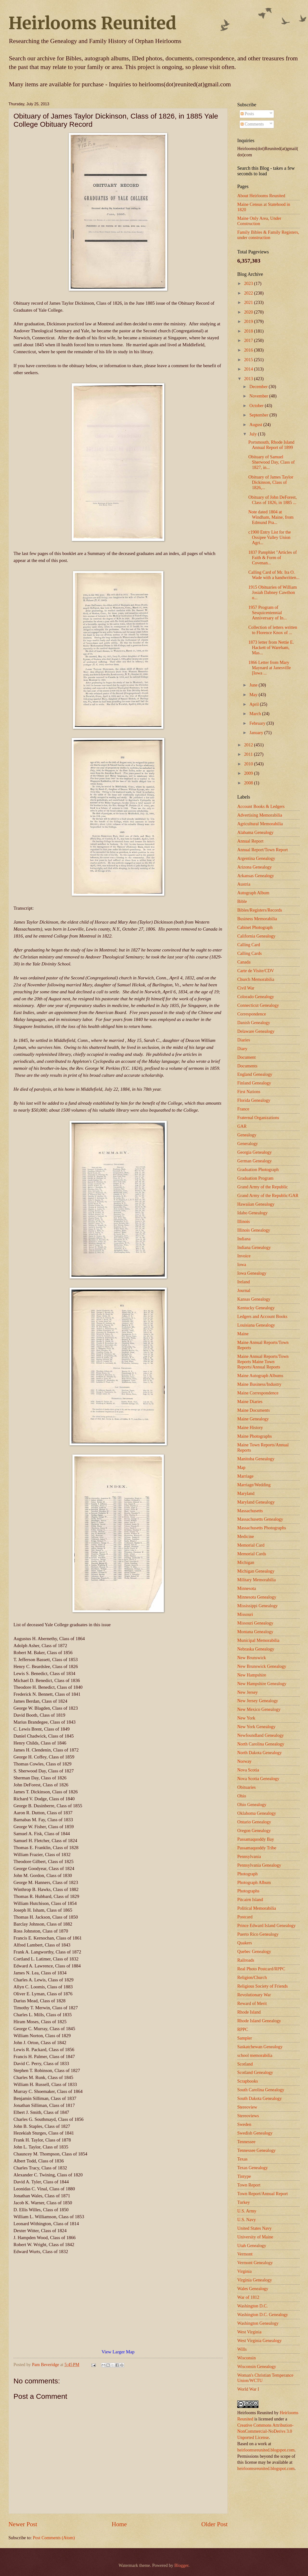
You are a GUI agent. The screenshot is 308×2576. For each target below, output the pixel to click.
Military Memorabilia (256, 1579)
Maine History (250, 1427)
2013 (249, 378)
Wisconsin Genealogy (256, 2366)
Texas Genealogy (252, 2167)
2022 (249, 293)
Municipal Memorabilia (258, 1640)
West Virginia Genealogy (259, 2340)
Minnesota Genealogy (256, 1597)
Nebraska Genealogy (255, 1649)
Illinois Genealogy (253, 1230)
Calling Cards (249, 953)
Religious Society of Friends (262, 1986)
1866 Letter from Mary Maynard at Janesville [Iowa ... (269, 667)
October (257, 405)
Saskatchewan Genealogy (259, 2046)
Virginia (244, 2271)
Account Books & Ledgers (261, 806)
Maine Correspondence (257, 1393)
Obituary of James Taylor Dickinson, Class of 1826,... (270, 482)
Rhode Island (249, 2012)
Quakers (244, 1942)
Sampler (244, 2038)
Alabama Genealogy (255, 832)
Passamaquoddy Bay (255, 1839)
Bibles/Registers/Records (259, 910)
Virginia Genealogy (254, 2280)
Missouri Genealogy (255, 1623)
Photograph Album (254, 1882)
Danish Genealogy (253, 1022)
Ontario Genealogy (254, 1822)
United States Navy (254, 2228)
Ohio (241, 1796)
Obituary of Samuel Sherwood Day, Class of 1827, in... (271, 462)
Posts (247, 113)
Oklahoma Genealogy (256, 1813)
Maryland (246, 1493)
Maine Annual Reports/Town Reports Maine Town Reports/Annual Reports (263, 1361)
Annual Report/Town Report (262, 849)
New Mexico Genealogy (259, 1709)
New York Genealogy (256, 1726)
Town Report (248, 2185)
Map (241, 1467)
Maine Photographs (254, 1436)
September (260, 415)
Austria (243, 884)
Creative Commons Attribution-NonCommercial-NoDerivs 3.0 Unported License (265, 2431)
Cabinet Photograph (255, 927)
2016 (249, 350)
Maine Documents (253, 1410)
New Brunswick (251, 1657)
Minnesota (246, 1588)
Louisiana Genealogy (256, 1325)
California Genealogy (256, 936)
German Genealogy (254, 1161)
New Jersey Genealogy (257, 1700)
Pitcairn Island (250, 1899)
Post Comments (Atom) (54, 2537)
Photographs (248, 1891)
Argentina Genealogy (256, 858)
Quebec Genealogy (254, 1951)
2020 (249, 312)
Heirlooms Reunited (92, 23)
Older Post (214, 2524)
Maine (243, 1333)
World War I (248, 2389)
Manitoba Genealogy (256, 1458)
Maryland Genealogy (256, 1502)
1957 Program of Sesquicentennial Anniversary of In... (267, 612)
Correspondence (251, 1014)
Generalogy (247, 1143)
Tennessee (246, 2141)
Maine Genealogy (253, 1419)
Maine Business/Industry (259, 1384)
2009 (249, 773)
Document (246, 1057)
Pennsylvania (249, 1856)
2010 (249, 764)
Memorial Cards (251, 1553)
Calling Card (248, 944)
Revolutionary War (254, 1994)
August (256, 424)
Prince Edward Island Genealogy (266, 1925)
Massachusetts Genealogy (260, 1519)
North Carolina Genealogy (260, 1744)
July (254, 434)
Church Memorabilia (255, 979)
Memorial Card (250, 1545)
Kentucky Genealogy (256, 1307)
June (254, 685)
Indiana (243, 1238)
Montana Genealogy (255, 1631)
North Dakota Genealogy (259, 1752)
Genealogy (247, 1135)
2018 (249, 331)
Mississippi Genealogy (257, 1605)
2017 (249, 340)
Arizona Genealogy (254, 867)
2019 (249, 321)
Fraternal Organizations (258, 1117)
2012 (249, 745)
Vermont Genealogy (255, 2262)
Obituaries (246, 1787)
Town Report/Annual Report (262, 2193)
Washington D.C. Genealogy (262, 2314)
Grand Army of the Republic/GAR (267, 1195)
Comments (252, 124)
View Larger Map (118, 2351)
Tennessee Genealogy (256, 2150)
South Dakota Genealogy (259, 2098)
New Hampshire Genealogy (261, 1683)
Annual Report (250, 841)
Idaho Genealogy (252, 1212)
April (255, 704)
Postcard (244, 1917)
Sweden (244, 2124)
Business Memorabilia (257, 918)
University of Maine (255, 2237)
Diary (242, 1048)
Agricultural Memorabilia (260, 823)
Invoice (243, 1255)
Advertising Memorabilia (259, 815)
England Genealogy (254, 1074)
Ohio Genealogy (251, 1804)
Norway (244, 1761)
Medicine (245, 1536)
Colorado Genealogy (255, 996)
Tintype (244, 2176)
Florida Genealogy (253, 1100)
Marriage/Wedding (253, 1484)
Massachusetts (250, 1510)
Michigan (245, 1562)
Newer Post (22, 2524)
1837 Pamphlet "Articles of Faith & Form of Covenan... (272, 557)
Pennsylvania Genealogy (259, 1865)
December (259, 386)
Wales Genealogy (252, 2288)
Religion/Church (252, 1977)
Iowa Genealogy (251, 1273)
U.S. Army (246, 2211)
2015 (249, 359)
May (254, 694)
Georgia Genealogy (254, 1152)
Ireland (243, 1281)
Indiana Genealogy (254, 1247)
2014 (249, 369)
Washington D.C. (252, 2306)
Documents (247, 1066)
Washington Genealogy (258, 2323)
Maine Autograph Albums (260, 1375)
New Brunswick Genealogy (261, 1666)
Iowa (241, 1264)
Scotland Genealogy (255, 2072)
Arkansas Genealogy (255, 875)
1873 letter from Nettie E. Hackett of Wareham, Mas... (271, 647)
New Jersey (247, 1692)
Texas (242, 2159)
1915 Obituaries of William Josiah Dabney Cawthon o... (272, 592)
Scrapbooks (247, 2081)
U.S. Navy (246, 2219)
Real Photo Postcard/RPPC (261, 1968)
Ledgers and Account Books (262, 1316)
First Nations (248, 1091)
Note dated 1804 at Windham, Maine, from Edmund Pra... (271, 517)
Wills (242, 2349)
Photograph (247, 1873)
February (258, 723)
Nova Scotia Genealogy (258, 1778)
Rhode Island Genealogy (259, 2020)
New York (246, 1718)
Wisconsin (246, 2358)
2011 (249, 754)
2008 (249, 783)
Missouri (245, 1614)
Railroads (245, 1960)
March (256, 713)
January (257, 732)
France (243, 1109)
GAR (242, 1126)
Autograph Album (253, 892)
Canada (243, 962)
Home (119, 2524)
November (259, 396)
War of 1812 (248, 2297)
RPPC (242, 2029)
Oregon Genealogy (254, 1830)
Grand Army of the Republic (262, 1186)
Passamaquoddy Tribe (256, 1847)
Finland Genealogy (254, 1083)
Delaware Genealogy (256, 1031)
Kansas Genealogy (253, 1299)
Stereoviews (248, 2115)
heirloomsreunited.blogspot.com (266, 2450)
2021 (249, 302)
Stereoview (247, 2107)
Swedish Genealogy (255, 2133)
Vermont (244, 2254)
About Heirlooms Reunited (261, 195)
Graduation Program (255, 1178)
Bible (242, 901)
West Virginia (249, 2332)
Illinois (243, 1221)
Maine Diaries (250, 1401)
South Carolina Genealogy (260, 2089)
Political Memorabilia (256, 1908)
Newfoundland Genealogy (260, 1735)
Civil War (245, 988)
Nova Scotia (248, 1770)
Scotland (245, 2064)
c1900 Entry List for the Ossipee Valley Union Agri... (269, 537)
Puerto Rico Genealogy (258, 1934)
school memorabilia (254, 2055)
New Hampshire (251, 1675)
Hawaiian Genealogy (256, 1204)
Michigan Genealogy (256, 1571)
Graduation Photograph (258, 1169)
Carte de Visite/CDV (255, 970)
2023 (249, 283)
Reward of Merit (252, 2003)
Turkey (243, 2202)
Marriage (245, 1476)
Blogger (181, 2565)
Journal (243, 1290)
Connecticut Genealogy (258, 1005)
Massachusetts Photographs (261, 1527)
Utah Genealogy (251, 2245)
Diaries (243, 1040)
